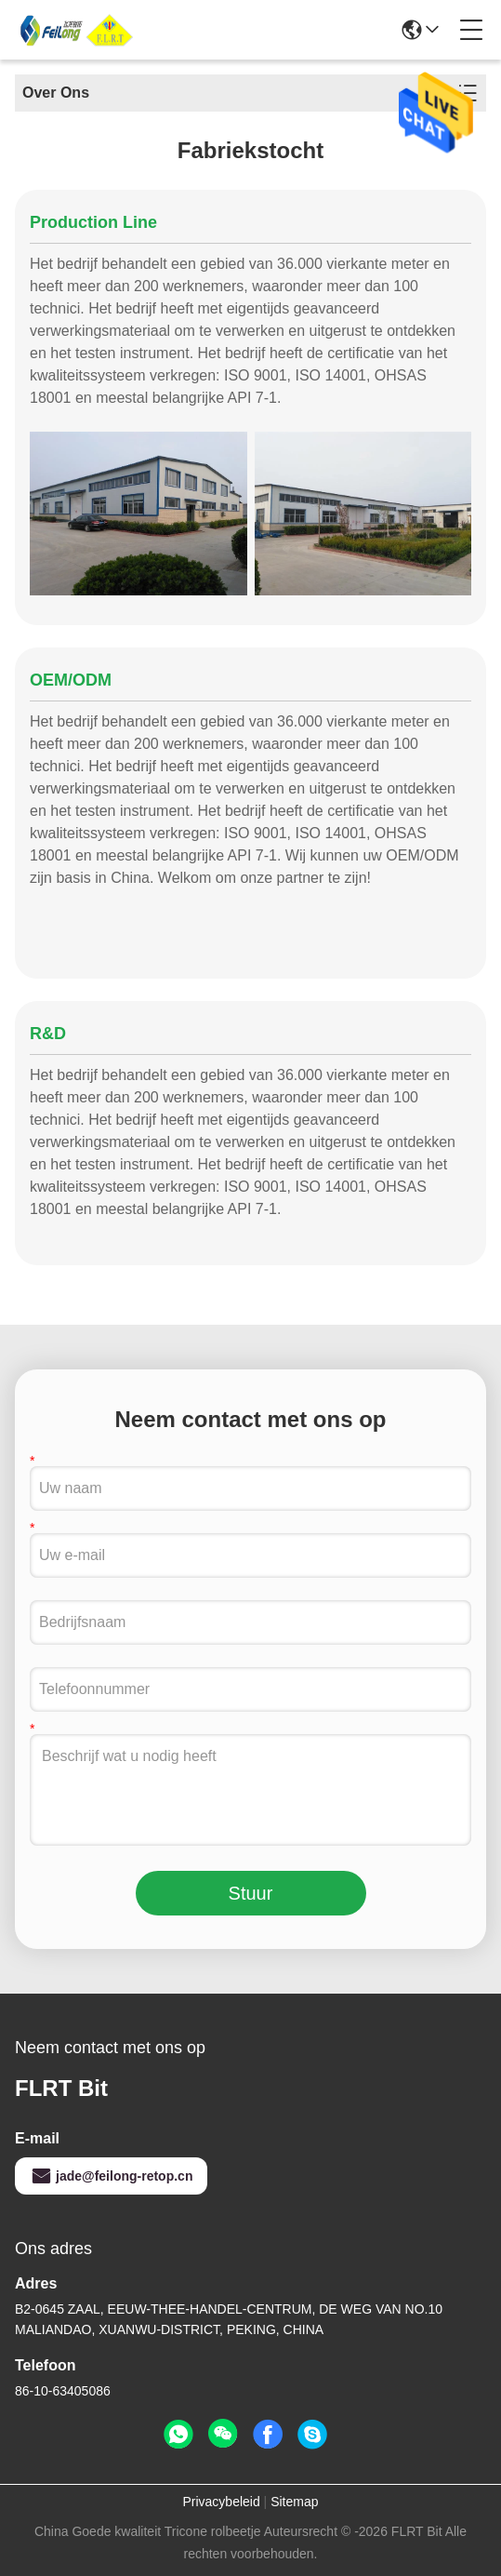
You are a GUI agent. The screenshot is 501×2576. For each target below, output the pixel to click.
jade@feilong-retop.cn (111, 2176)
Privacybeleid (220, 2501)
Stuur (251, 1893)
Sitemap (294, 2501)
